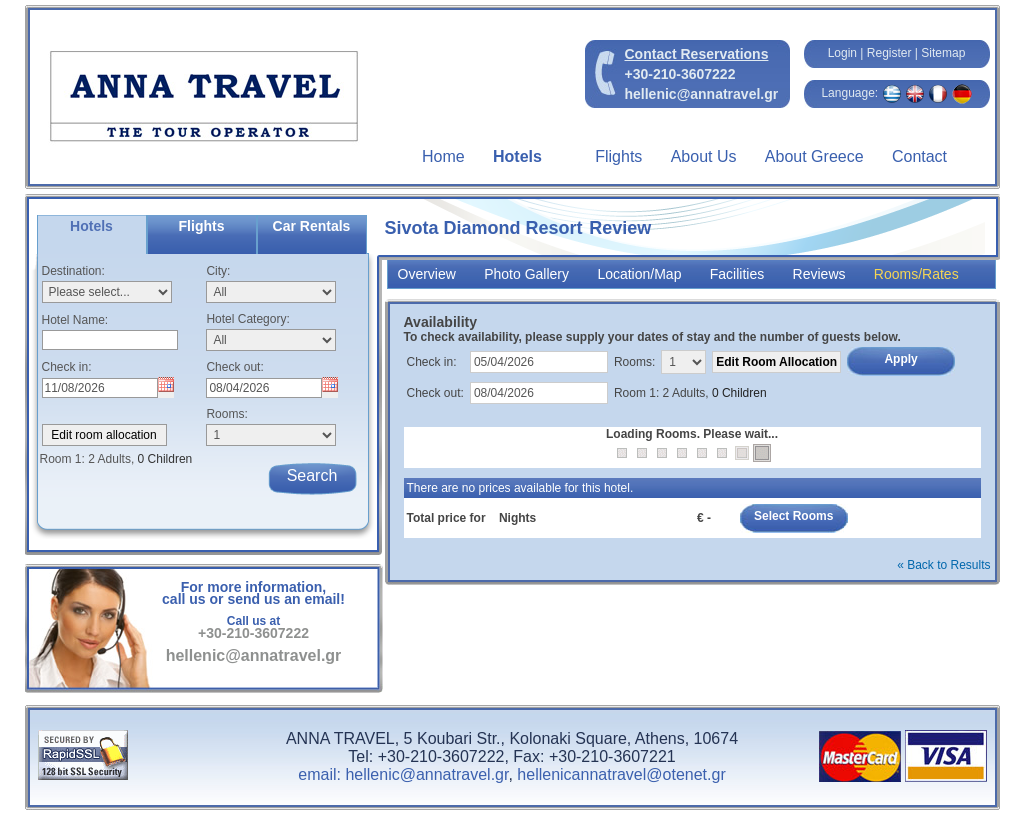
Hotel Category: (247, 319)
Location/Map (639, 274)
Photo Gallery (526, 274)
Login (842, 53)
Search (312, 475)
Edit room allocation (103, 435)
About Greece (814, 156)
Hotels (517, 156)
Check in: (67, 367)
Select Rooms (793, 516)
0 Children (739, 393)
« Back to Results (943, 565)
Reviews (819, 274)
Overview (427, 274)
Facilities (737, 274)
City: (218, 271)
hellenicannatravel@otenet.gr (621, 774)
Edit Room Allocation (776, 362)
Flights (618, 156)
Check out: (234, 367)
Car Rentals (312, 226)
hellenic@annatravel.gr (702, 94)
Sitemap (943, 53)
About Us (704, 156)
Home (443, 156)
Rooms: (226, 414)
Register (889, 53)
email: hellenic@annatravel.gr (403, 774)
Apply (900, 359)
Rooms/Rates (916, 274)
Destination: (73, 271)
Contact (919, 156)
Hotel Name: (75, 320)
